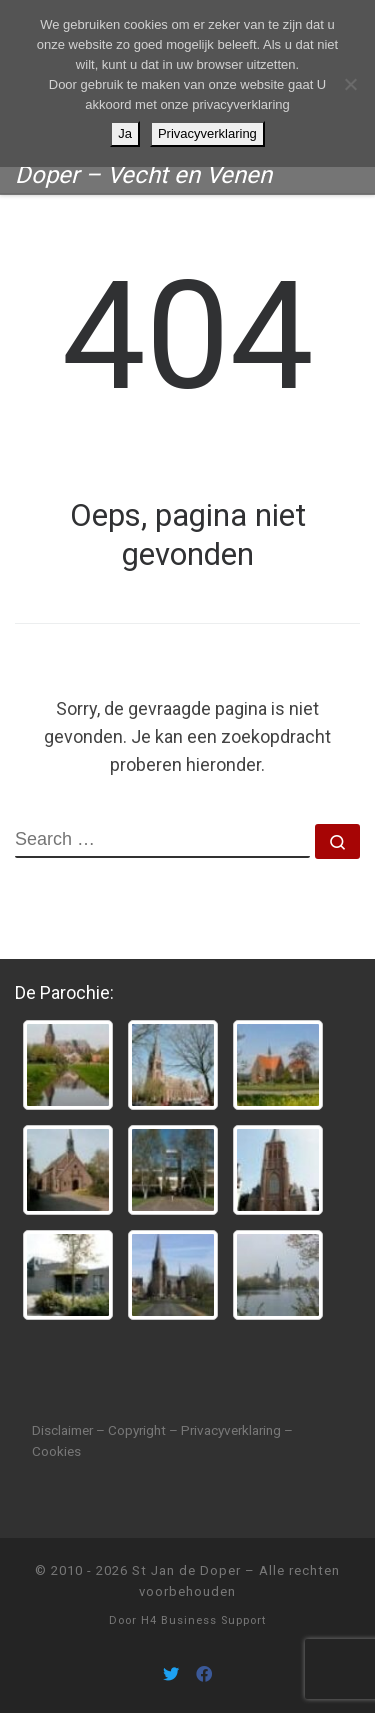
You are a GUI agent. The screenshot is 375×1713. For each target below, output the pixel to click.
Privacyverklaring (207, 133)
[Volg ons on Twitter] (171, 1674)
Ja (125, 133)
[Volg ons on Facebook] (204, 1674)
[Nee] (350, 84)
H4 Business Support (203, 1620)
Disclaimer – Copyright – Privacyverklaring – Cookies (162, 1440)
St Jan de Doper (186, 1570)
